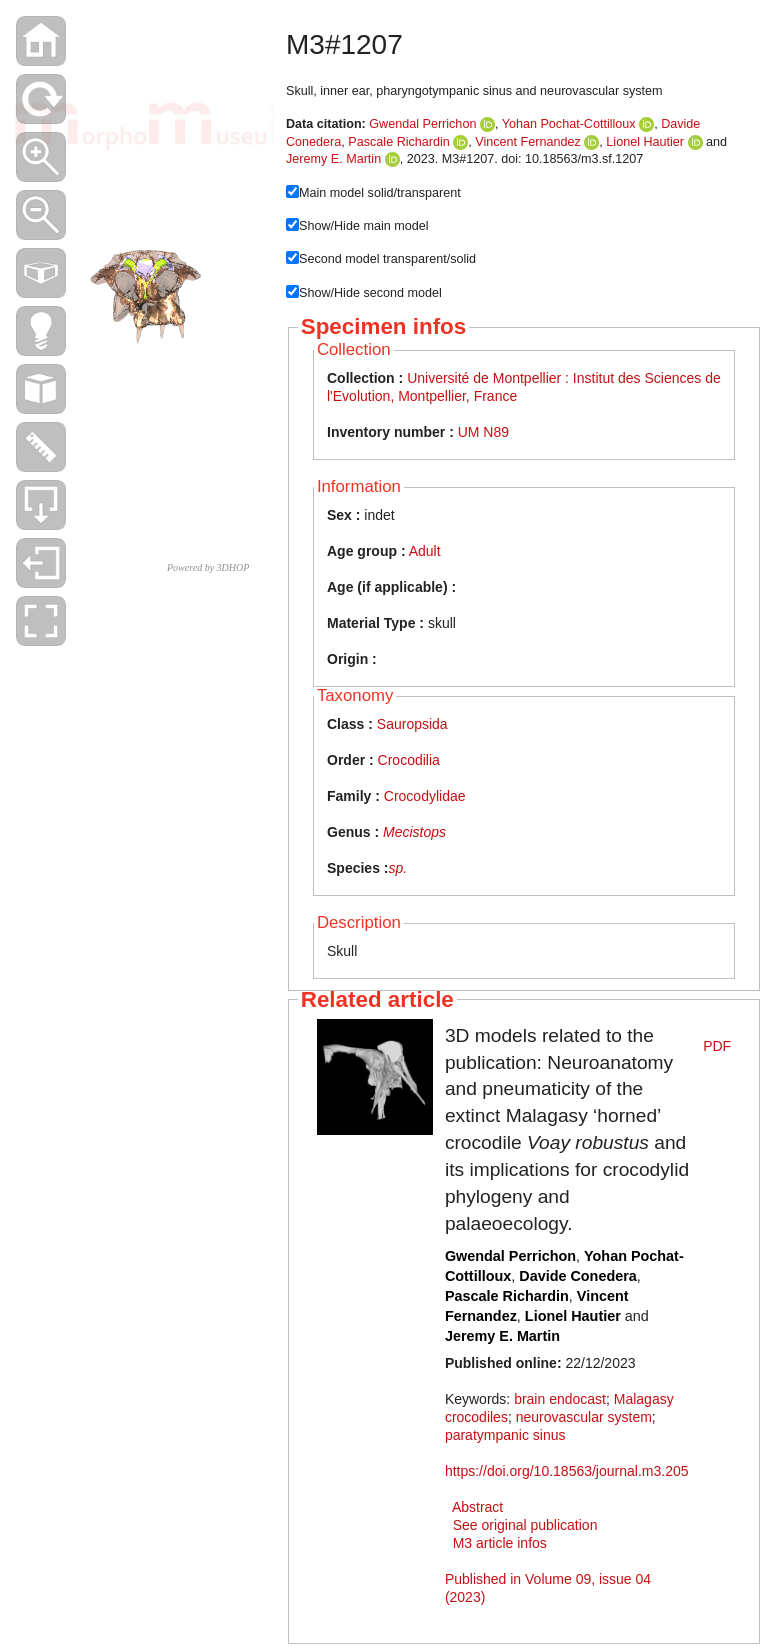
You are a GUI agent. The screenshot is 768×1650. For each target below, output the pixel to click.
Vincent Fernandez (528, 142)
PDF (717, 1046)
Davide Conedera (578, 1276)
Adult (425, 551)
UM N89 (483, 432)
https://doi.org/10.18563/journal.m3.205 (567, 1471)
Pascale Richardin (399, 142)
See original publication (525, 1525)
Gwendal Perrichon (422, 124)
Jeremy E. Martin (333, 159)
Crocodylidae (425, 796)
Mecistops (414, 832)
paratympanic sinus (505, 1435)
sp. (397, 868)
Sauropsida (412, 724)
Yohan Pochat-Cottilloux (569, 124)
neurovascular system (584, 1417)
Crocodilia (409, 760)
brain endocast (560, 1399)
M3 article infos (500, 1543)
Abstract (477, 1507)
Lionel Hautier (645, 142)
